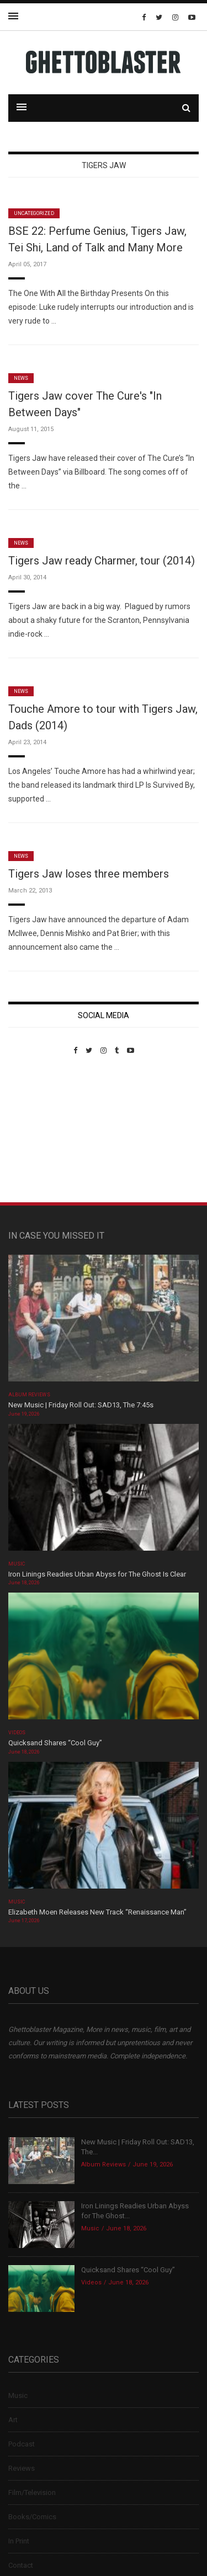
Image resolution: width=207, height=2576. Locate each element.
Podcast (21, 2444)
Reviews (21, 2468)
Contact (20, 2565)
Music (16, 1564)
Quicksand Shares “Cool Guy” (55, 1743)
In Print (18, 2541)
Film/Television (32, 2492)
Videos (16, 1732)
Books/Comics (32, 2517)
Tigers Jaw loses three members (88, 873)
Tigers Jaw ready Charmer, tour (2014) (101, 560)
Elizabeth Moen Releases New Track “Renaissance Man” (97, 1912)
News (21, 378)
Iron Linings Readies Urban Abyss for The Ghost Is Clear (97, 1574)
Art (13, 2420)
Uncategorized (34, 213)
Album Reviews (29, 1394)
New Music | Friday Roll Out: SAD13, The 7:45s (80, 1405)
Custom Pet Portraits (40, 1130)
